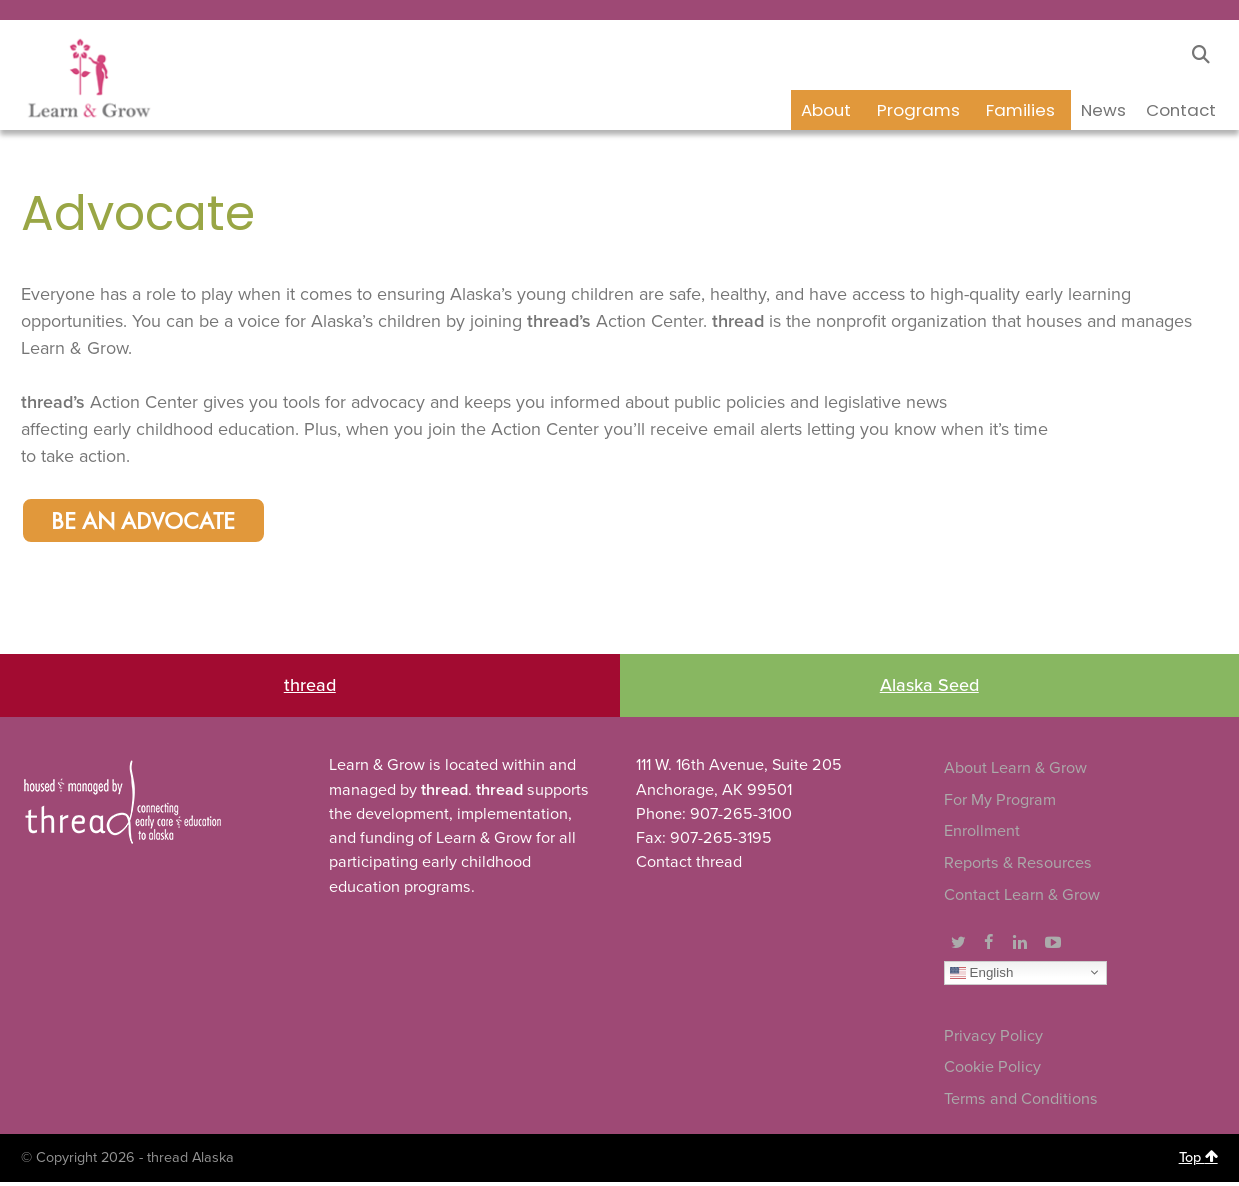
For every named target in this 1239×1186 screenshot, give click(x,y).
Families (1020, 110)
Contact (1181, 110)
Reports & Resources (1018, 867)
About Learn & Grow (1015, 772)
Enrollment (982, 835)
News (1103, 110)
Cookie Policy (992, 1071)
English (981, 976)
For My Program (1000, 804)
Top (1198, 1161)
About (826, 110)
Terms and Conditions (1021, 1103)
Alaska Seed (929, 689)
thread (310, 689)
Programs (918, 110)
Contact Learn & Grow (1022, 898)
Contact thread (689, 866)
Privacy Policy (993, 1040)
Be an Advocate (149, 524)
